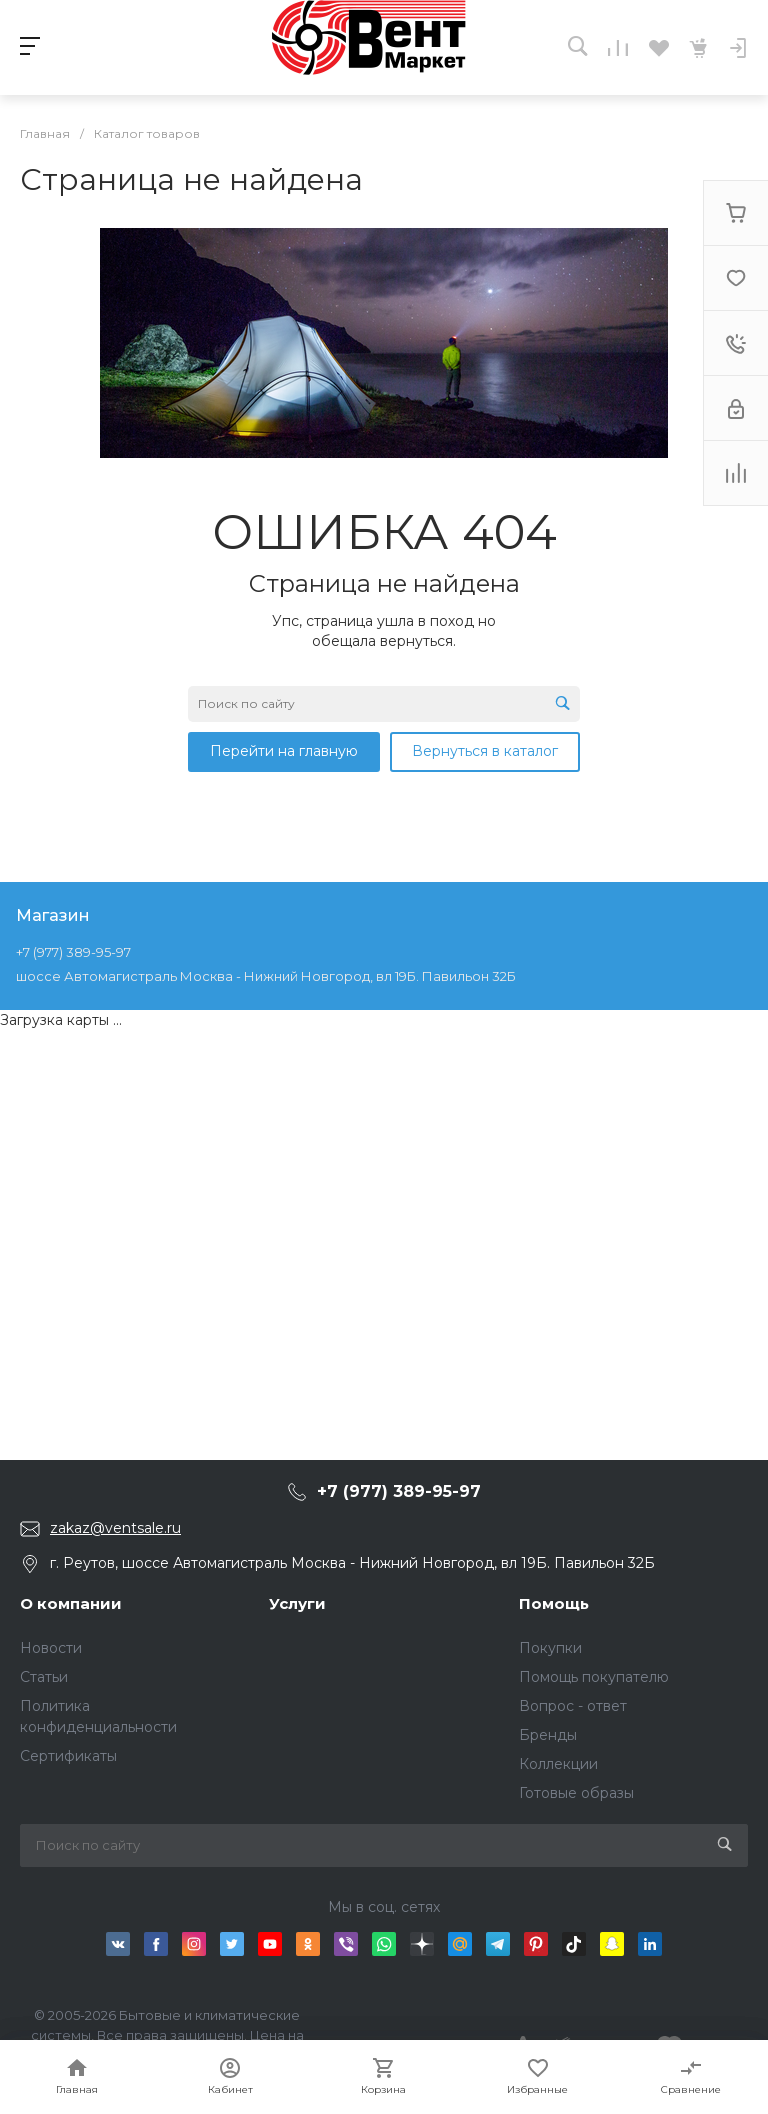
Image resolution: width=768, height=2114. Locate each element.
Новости (51, 1648)
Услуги (297, 1603)
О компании (71, 1603)
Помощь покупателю (594, 1677)
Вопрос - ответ (573, 1706)
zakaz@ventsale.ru (115, 1528)
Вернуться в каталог (485, 751)
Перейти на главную (284, 751)
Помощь (554, 1603)
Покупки (550, 1648)
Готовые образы (576, 1793)
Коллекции (558, 1764)
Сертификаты (68, 1756)
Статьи (44, 1677)
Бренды (548, 1735)
